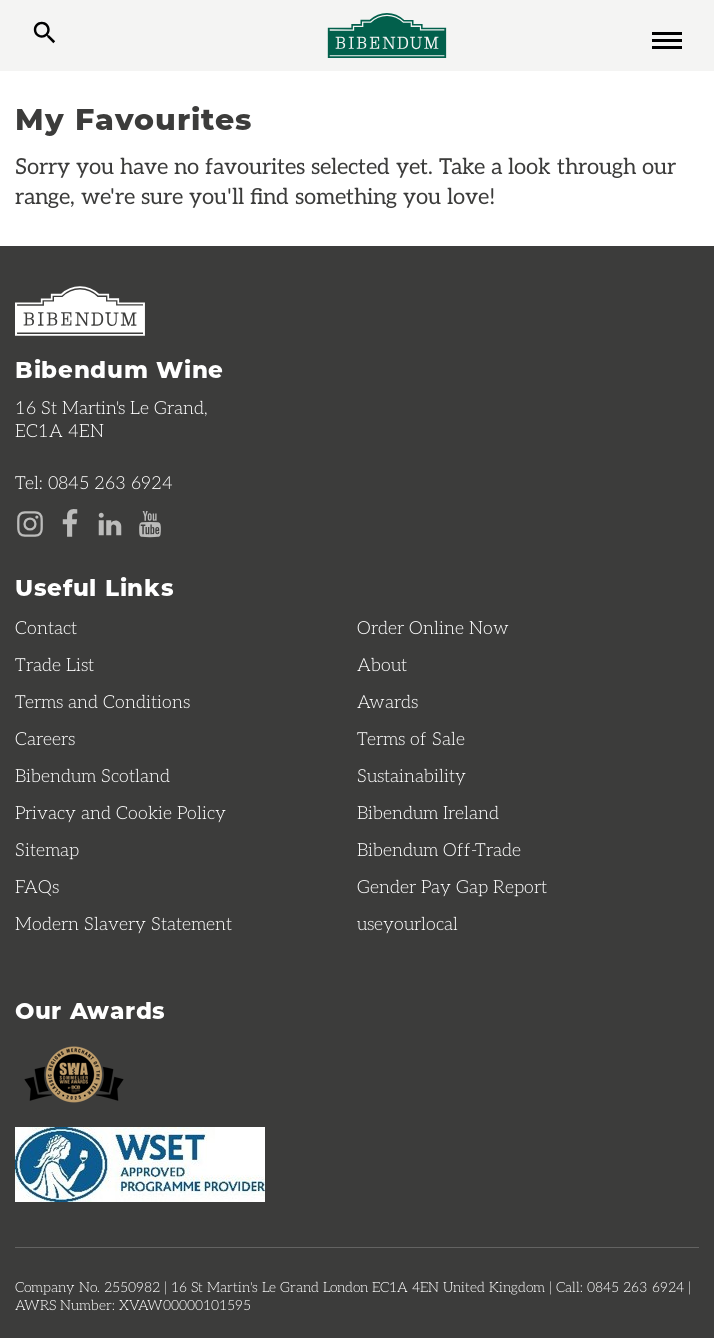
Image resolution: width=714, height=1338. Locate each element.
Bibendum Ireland (428, 812)
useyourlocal (407, 923)
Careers (45, 738)
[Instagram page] (30, 522)
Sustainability (411, 775)
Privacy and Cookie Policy (120, 812)
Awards (387, 701)
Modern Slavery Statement (123, 923)
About (382, 664)
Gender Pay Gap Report (452, 886)
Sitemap (47, 849)
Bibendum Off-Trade (439, 849)
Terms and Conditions (102, 701)
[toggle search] (44, 35)
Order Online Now (433, 627)
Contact (46, 627)
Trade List (54, 664)
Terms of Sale (411, 738)
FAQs (37, 886)
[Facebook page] (70, 522)
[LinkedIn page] (110, 522)
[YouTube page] (150, 522)
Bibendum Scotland (92, 775)
